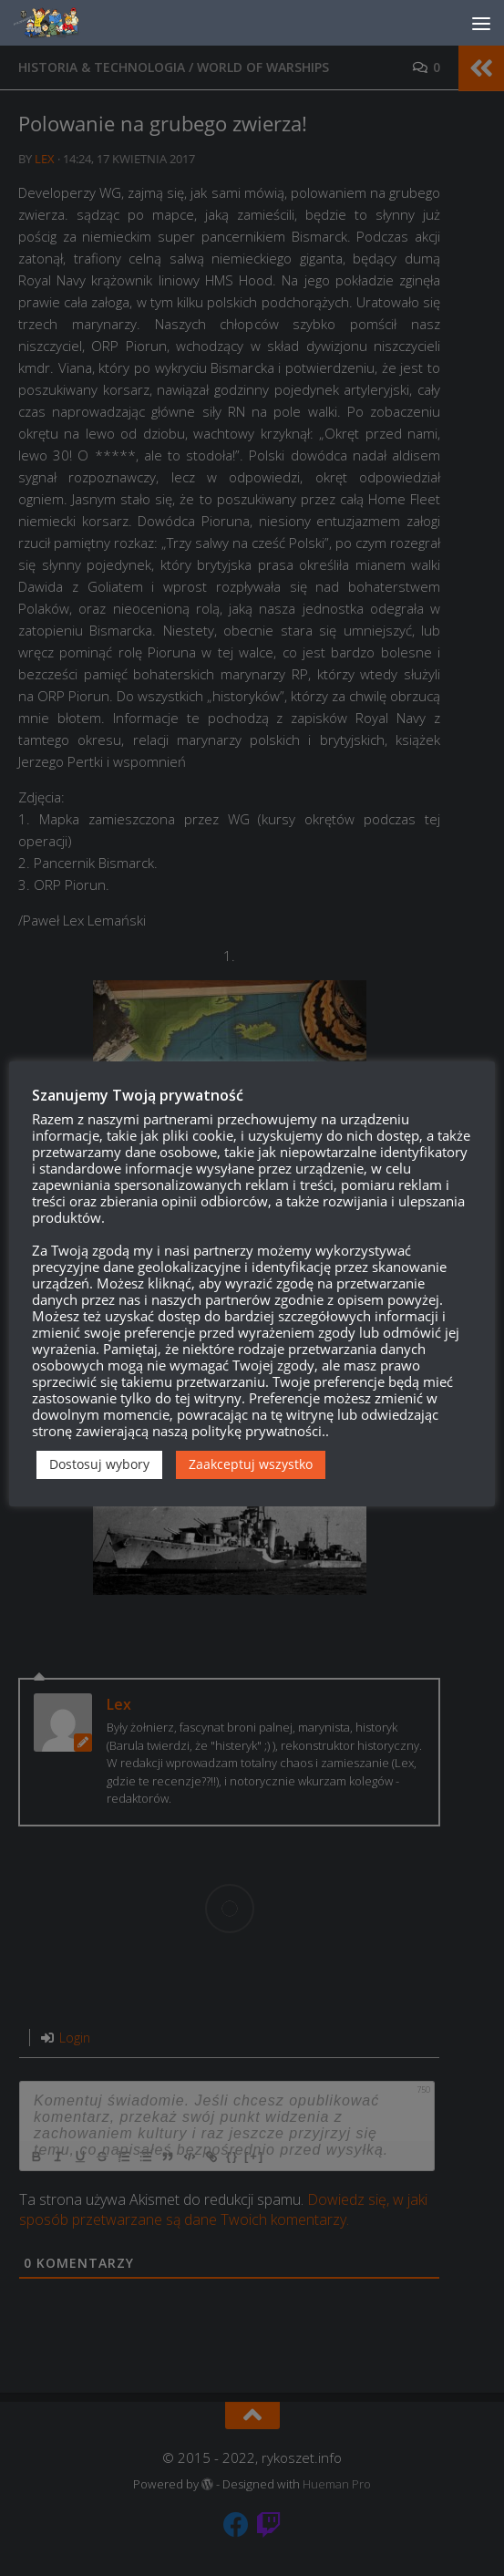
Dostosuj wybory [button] (99, 1464)
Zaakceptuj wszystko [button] (251, 1464)
